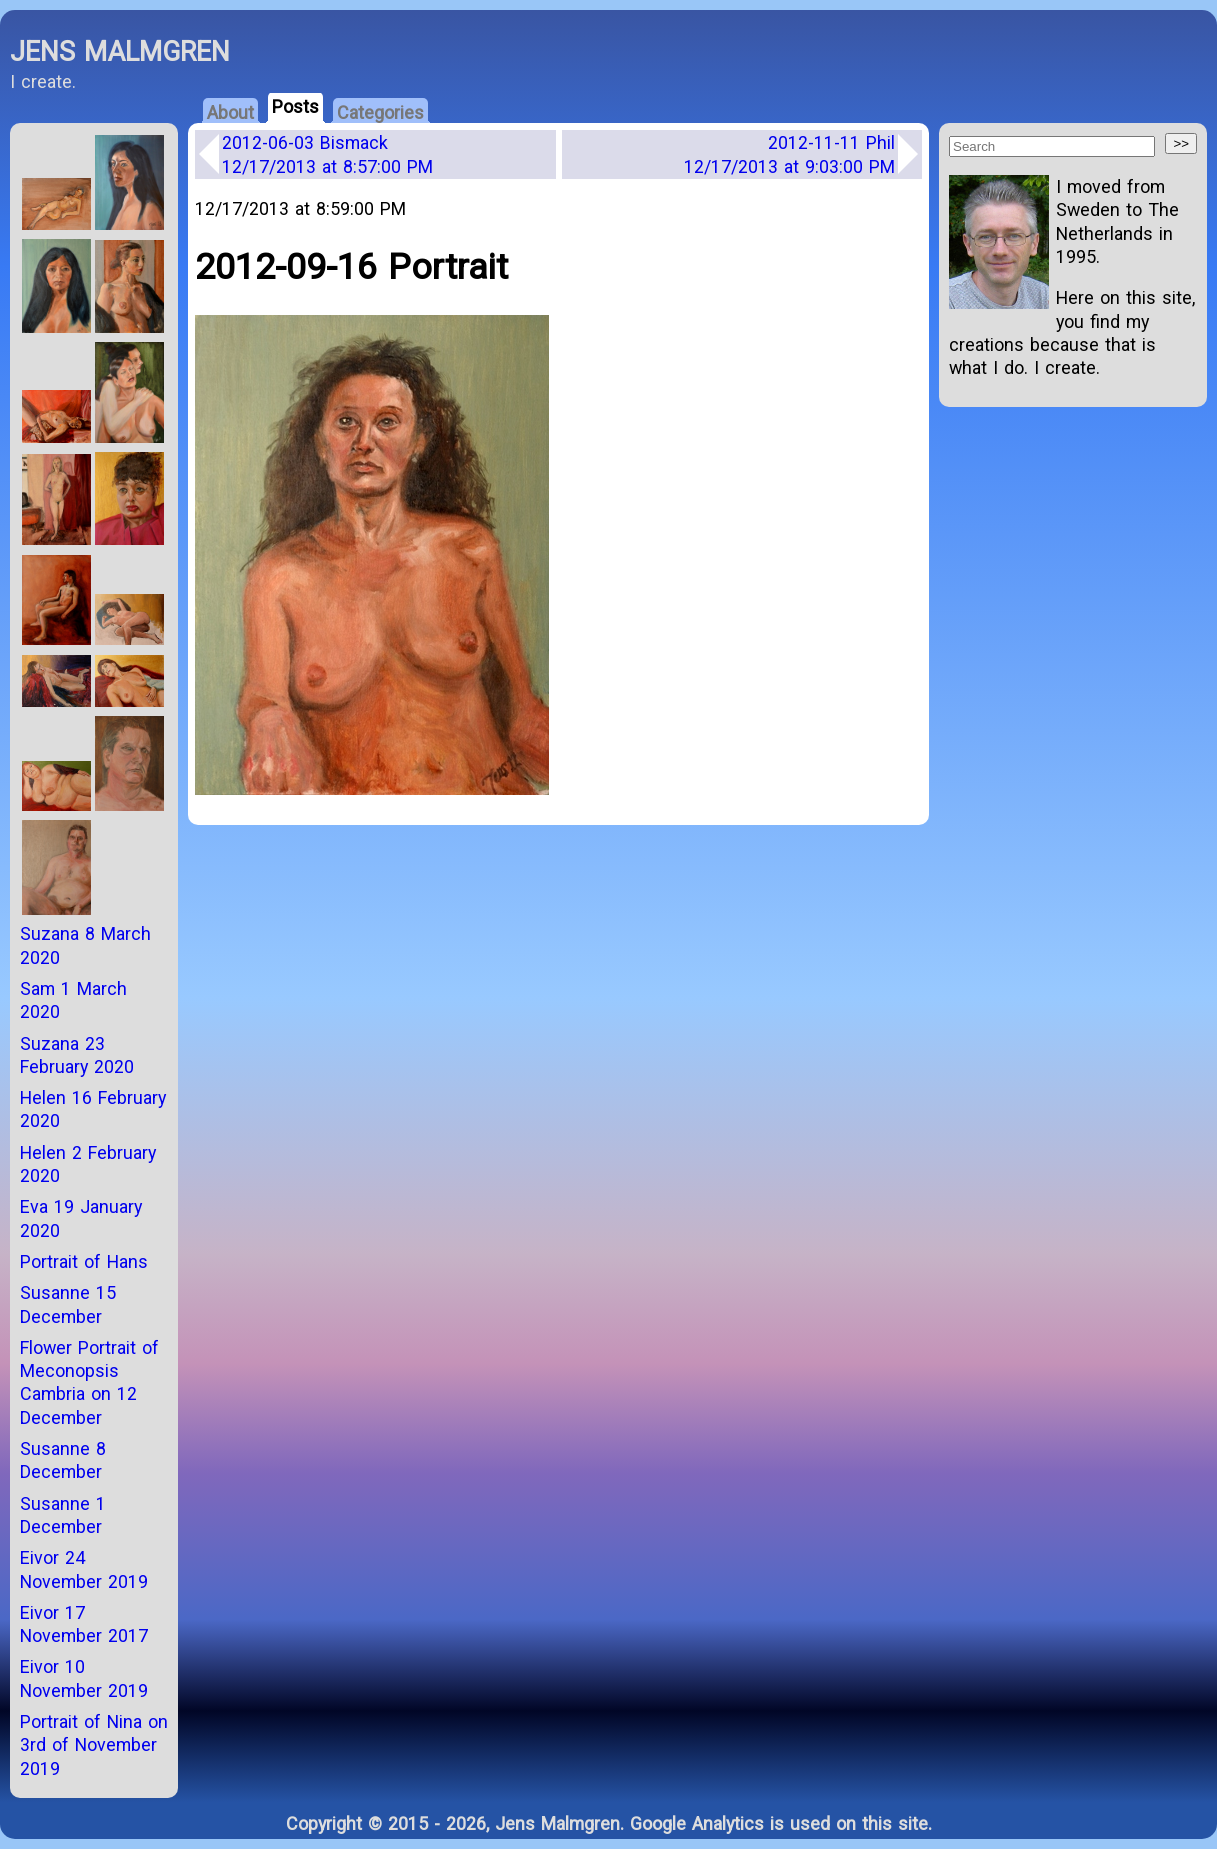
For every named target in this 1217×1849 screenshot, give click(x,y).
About (230, 112)
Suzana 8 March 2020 (85, 945)
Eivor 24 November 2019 (84, 1569)
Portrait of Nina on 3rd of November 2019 (94, 1745)
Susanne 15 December (68, 1304)
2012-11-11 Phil (789, 154)
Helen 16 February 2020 (93, 1109)
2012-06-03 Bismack (327, 154)
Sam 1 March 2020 (73, 1000)
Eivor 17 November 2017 (84, 1624)
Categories (380, 112)
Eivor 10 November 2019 (84, 1678)
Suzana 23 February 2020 (77, 1055)
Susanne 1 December (63, 1515)
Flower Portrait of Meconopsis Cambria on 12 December (89, 1382)
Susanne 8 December (63, 1460)
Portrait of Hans (84, 1261)
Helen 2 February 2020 (88, 1164)
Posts (295, 106)
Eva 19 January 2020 (81, 1218)
